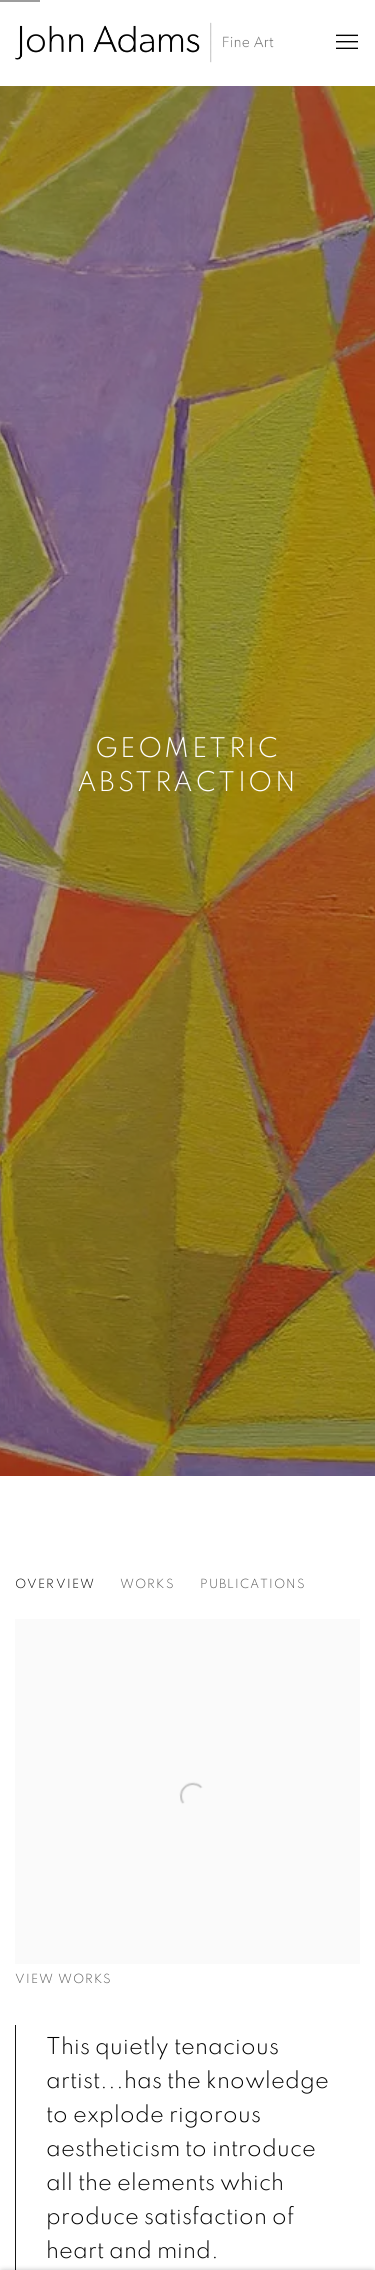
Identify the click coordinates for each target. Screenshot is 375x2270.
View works (63, 1979)
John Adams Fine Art (145, 42)
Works (147, 1584)
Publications (253, 1584)
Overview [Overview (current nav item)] (55, 1584)
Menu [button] (345, 43)
